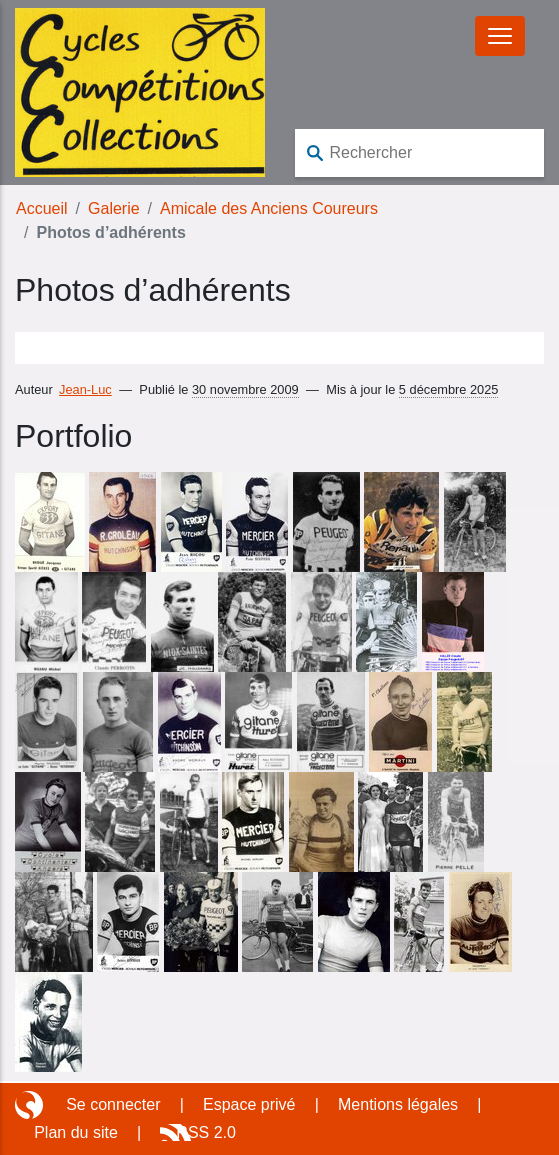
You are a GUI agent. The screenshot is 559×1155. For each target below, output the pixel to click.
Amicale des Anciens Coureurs (269, 208)
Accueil (42, 208)
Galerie (114, 208)
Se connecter (113, 1104)
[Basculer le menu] (500, 36)
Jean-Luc (85, 389)
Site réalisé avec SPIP (31, 1105)
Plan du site (76, 1132)
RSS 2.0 (206, 1132)
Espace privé (249, 1104)
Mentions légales (398, 1104)
